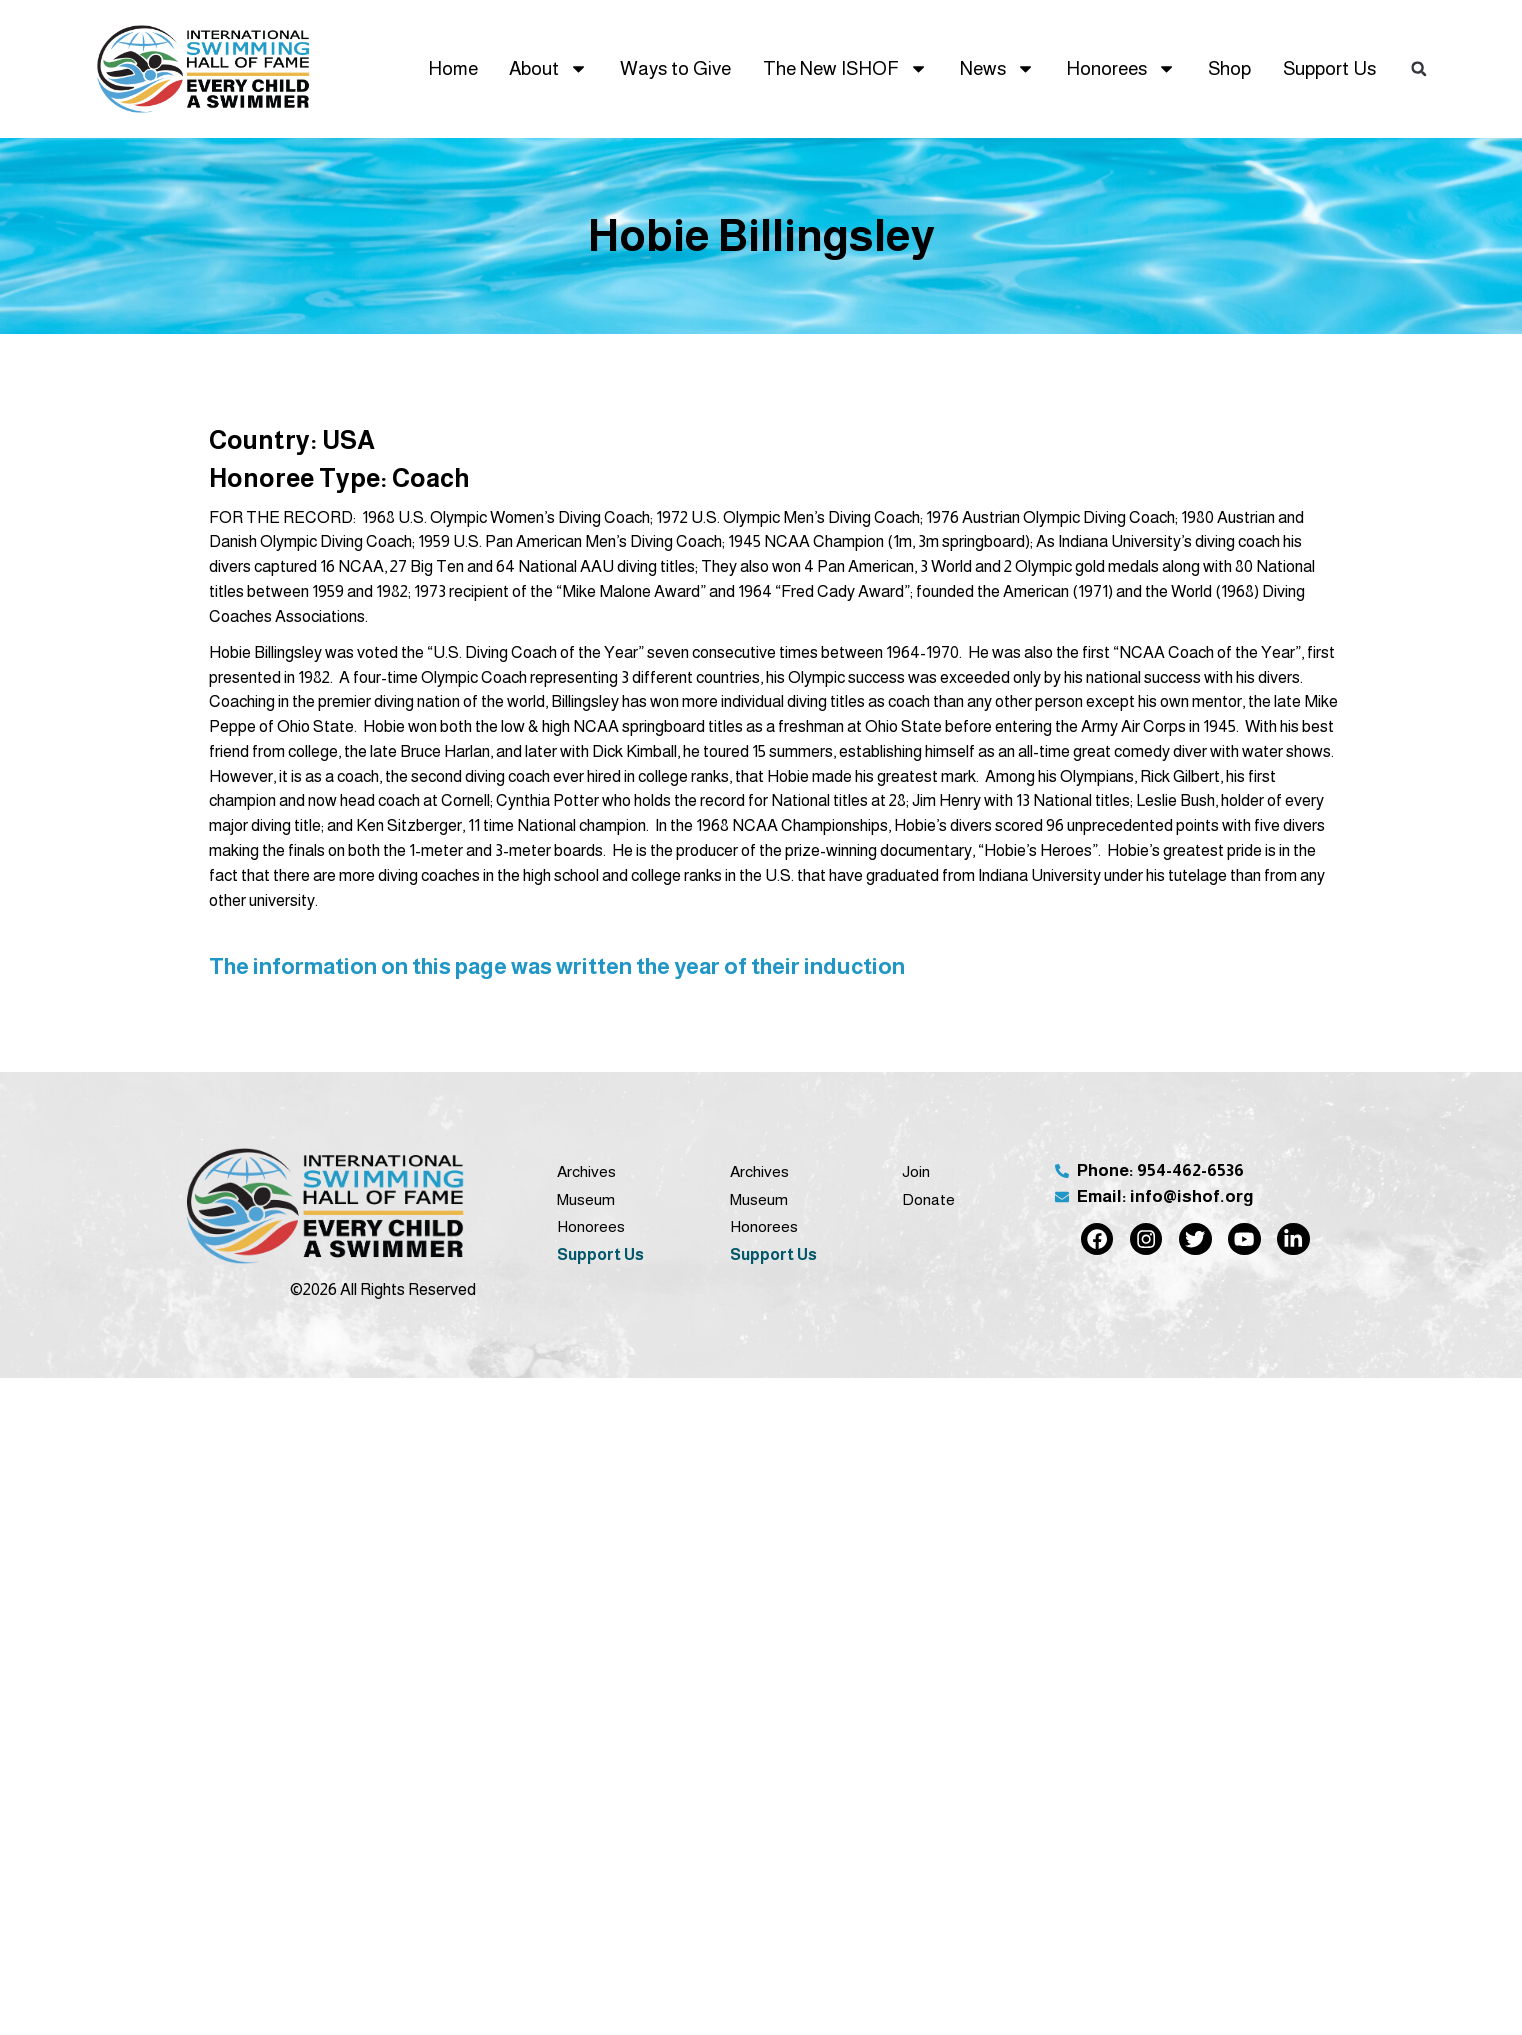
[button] (1419, 69)
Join (916, 1171)
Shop (1229, 68)
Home (453, 68)
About (548, 68)
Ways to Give (675, 68)
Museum (586, 1199)
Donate (928, 1199)
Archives (586, 1171)
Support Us (1329, 68)
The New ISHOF (845, 68)
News (997, 68)
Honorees (1121, 68)
